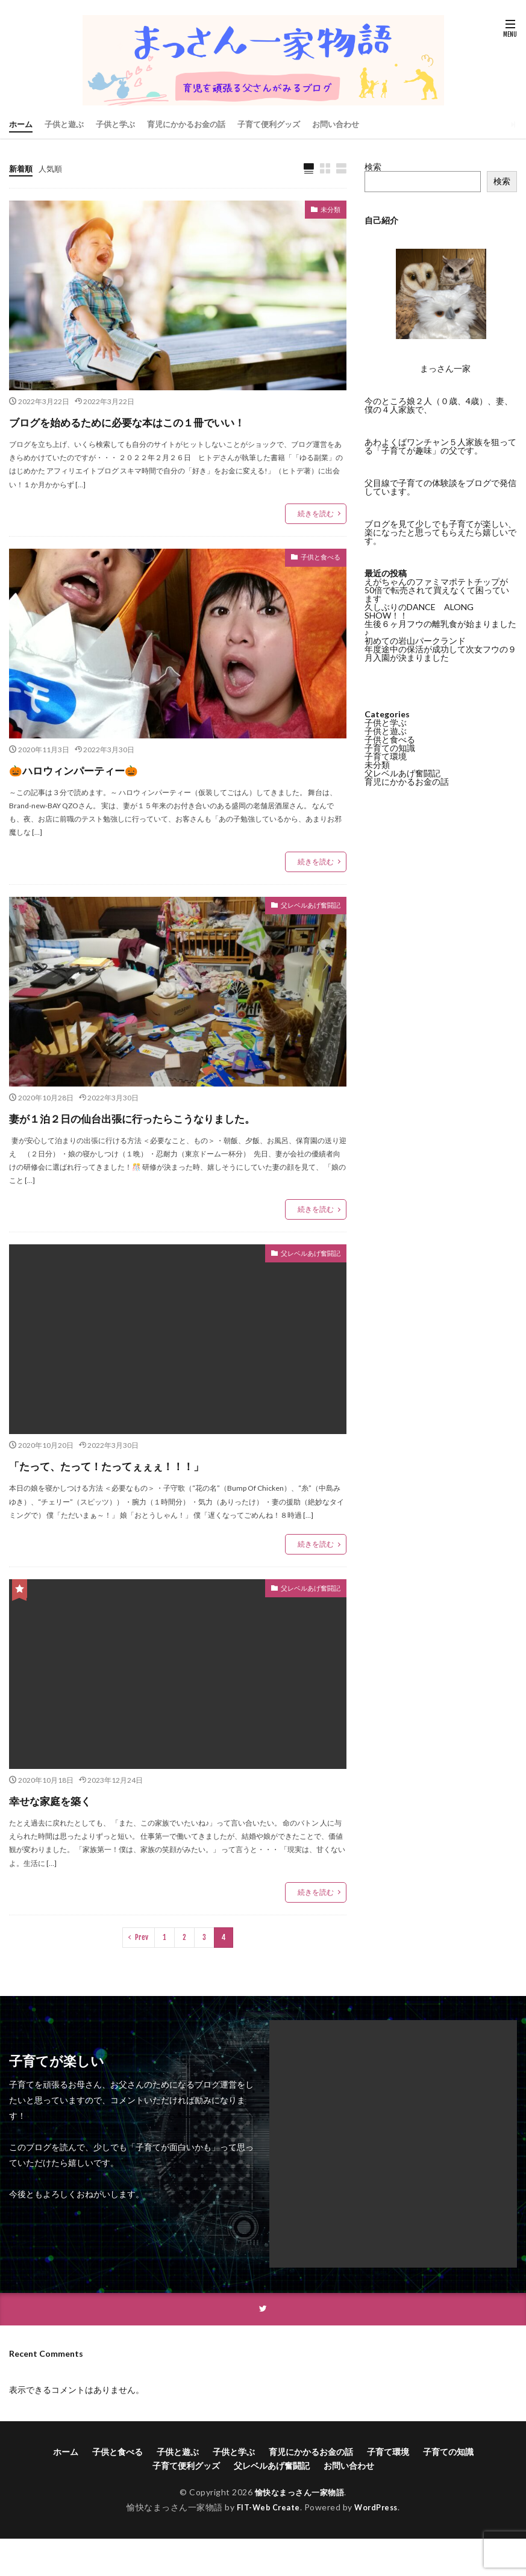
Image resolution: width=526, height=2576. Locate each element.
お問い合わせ (356, 124)
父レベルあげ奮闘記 (302, 929)
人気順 (53, 168)
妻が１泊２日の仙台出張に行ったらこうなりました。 (171, 1150)
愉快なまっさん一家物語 (299, 2536)
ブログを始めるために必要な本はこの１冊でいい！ (165, 432)
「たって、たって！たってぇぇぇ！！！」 (150, 1508)
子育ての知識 (390, 748)
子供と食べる (315, 581)
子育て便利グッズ (285, 124)
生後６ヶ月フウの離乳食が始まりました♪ (440, 628)
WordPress (379, 2551)
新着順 (21, 168)
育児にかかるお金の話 (197, 124)
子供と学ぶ (122, 124)
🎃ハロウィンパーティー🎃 (102, 791)
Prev (141, 1981)
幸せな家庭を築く (68, 1843)
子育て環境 (386, 756)
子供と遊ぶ (67, 124)
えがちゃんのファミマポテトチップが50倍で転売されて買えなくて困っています (437, 589)
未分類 (327, 212)
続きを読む (316, 535)
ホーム (21, 124)
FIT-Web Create (265, 2551)
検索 (373, 166)
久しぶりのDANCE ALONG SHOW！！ (423, 611)
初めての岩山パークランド (415, 640)
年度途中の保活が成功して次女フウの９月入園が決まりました (440, 653)
